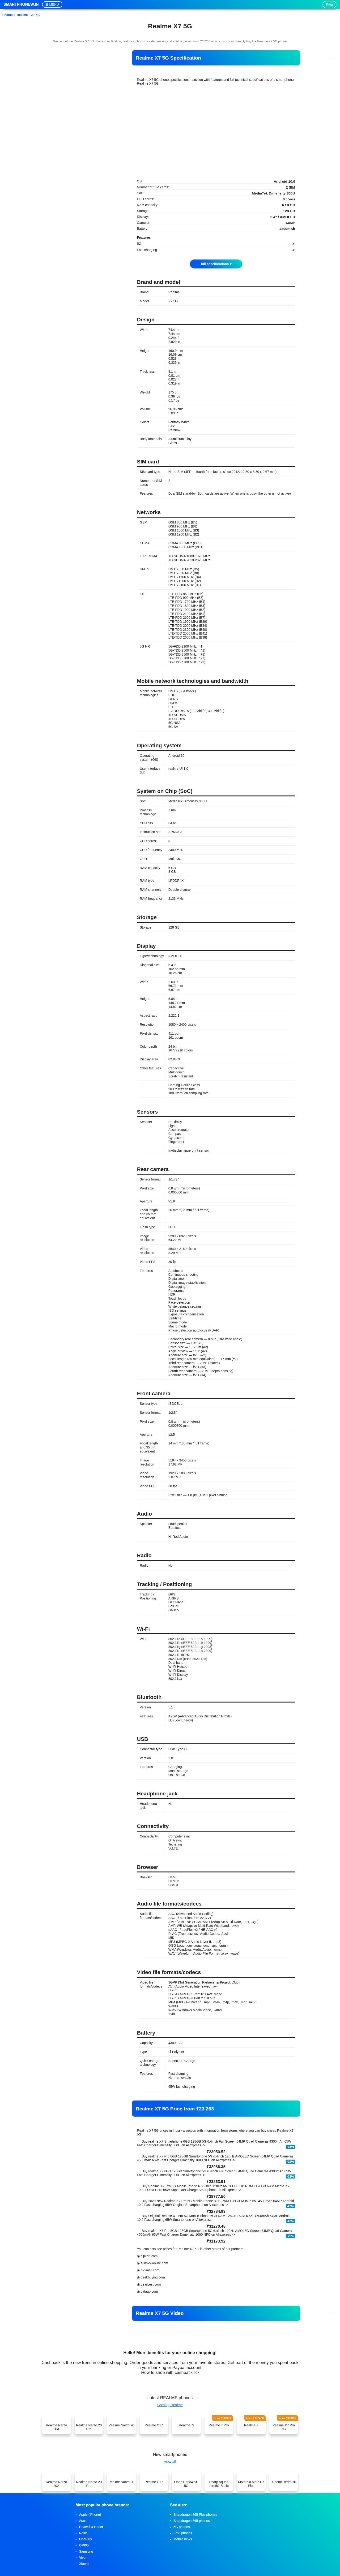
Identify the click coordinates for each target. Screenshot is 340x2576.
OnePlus (85, 2539)
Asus (82, 2521)
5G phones (182, 2527)
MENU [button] (54, 4)
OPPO (84, 2545)
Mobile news (183, 2539)
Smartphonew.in (21, 4)
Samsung (86, 2551)
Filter (329, 4)
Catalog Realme (170, 2405)
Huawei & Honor (91, 2527)
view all (170, 2461)
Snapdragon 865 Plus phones (195, 2514)
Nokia (83, 2533)
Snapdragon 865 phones (192, 2521)
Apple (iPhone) (90, 2514)
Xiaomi (84, 2564)
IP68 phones (183, 2533)
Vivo (82, 2557)
